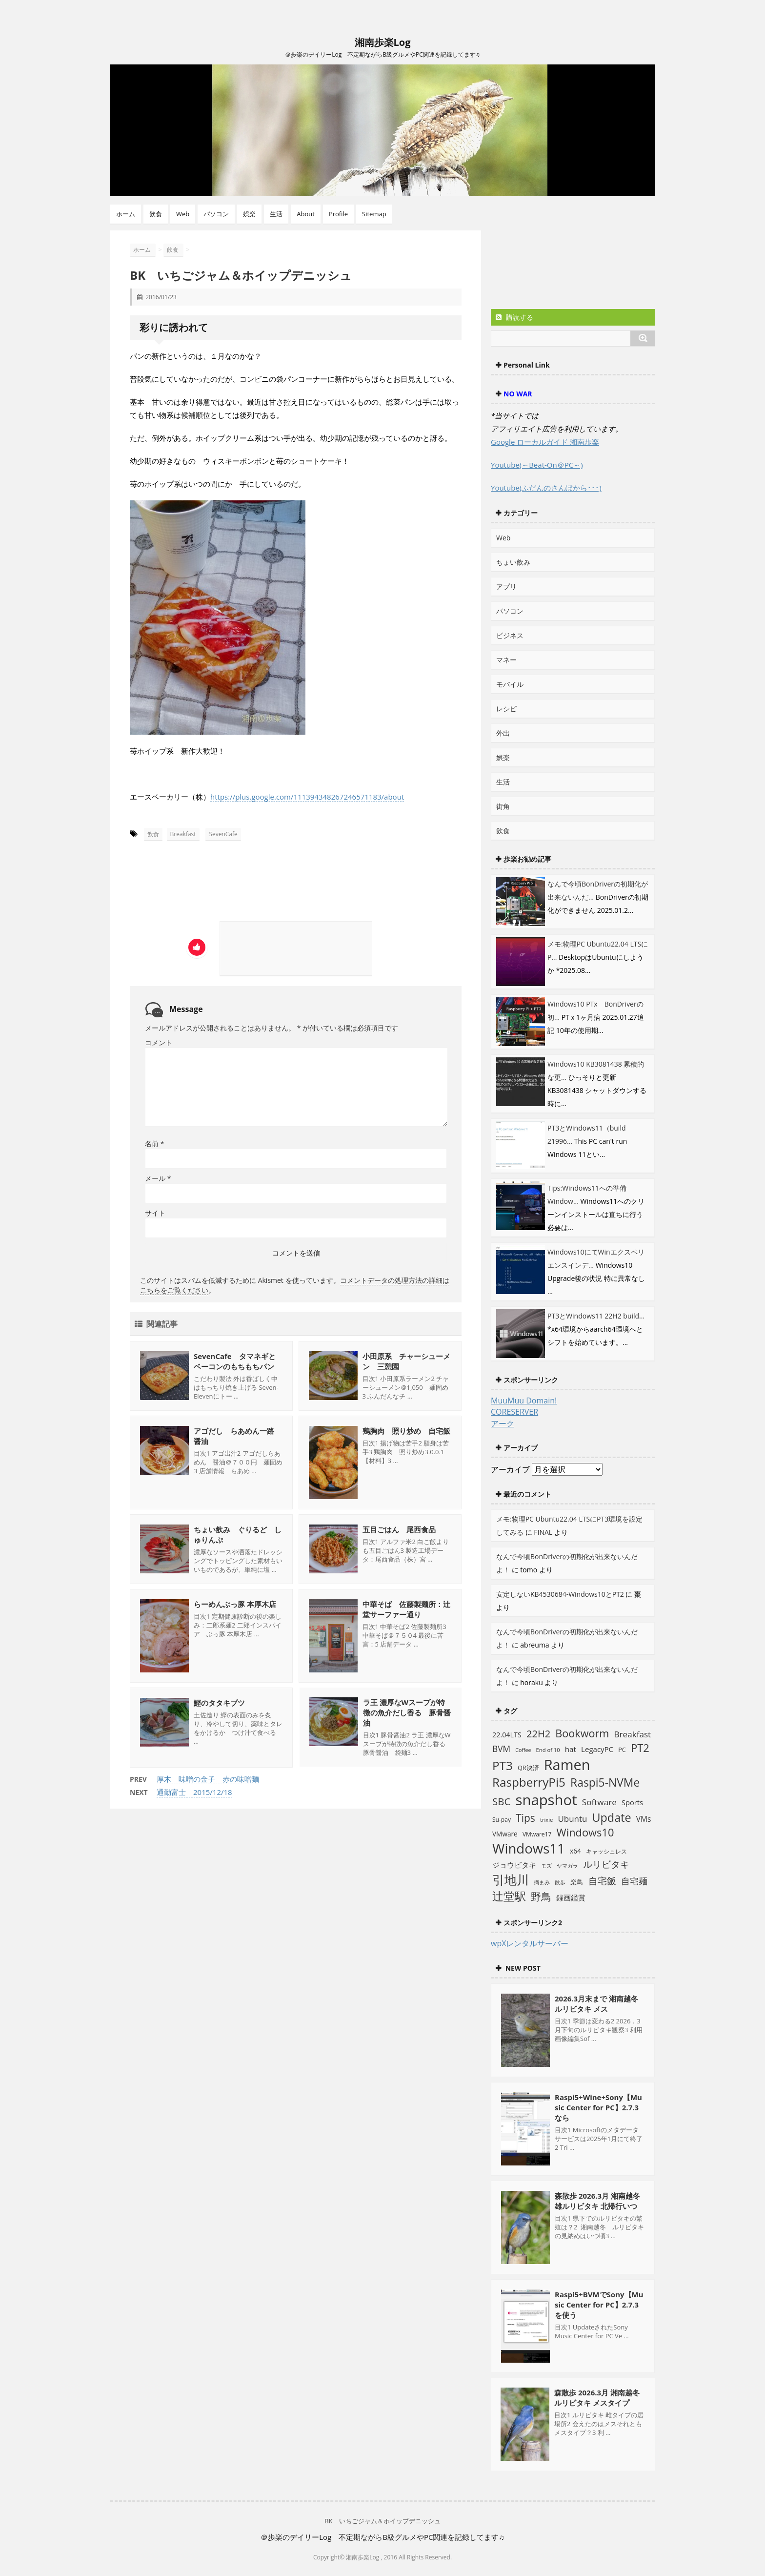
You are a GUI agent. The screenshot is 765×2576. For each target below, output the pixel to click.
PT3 (502, 1765)
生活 (276, 213)
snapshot (546, 1800)
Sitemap (374, 213)
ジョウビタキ (514, 1865)
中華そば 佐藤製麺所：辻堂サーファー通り (406, 1609)
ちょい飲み (513, 562)
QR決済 (528, 1768)
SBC (501, 1801)
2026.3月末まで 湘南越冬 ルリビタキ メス (596, 2004)
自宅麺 (634, 1881)
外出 (503, 733)
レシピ (506, 708)
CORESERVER (514, 1411)
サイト (155, 1212)
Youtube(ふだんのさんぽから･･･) (546, 488)
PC (622, 1750)
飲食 (155, 213)
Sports (632, 1802)
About (306, 213)
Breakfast (183, 834)
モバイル (509, 684)
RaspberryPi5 (528, 1782)
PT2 (640, 1747)
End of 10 (548, 1749)
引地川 (510, 1879)
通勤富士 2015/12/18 (194, 1792)
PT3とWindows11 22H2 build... (595, 1315)
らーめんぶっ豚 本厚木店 (235, 1604)
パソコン (216, 213)
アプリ (506, 586)
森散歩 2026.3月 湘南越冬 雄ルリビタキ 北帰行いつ (597, 2201)
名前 (154, 1143)
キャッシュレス (606, 1851)
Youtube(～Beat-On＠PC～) (537, 465)
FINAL (543, 1532)
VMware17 (537, 1834)
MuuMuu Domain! (524, 1400)
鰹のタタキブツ (219, 1703)
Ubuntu (572, 1818)
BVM (501, 1748)
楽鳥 (576, 1882)
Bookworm (582, 1733)
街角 (503, 806)
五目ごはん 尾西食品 (399, 1529)
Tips (525, 1818)
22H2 (538, 1733)
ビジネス (509, 635)
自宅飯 (602, 1880)
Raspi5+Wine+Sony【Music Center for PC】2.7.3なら (598, 2107)
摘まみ (542, 1882)
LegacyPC (597, 1749)
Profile (338, 213)
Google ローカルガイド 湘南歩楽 (545, 442)
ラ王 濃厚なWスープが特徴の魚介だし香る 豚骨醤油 (406, 1713)
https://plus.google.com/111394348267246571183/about (307, 797)
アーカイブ (510, 1469)
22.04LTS (507, 1734)
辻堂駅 (509, 1896)
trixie (546, 1819)
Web (182, 213)
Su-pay (501, 1819)
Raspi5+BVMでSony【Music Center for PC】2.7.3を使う (599, 2304)
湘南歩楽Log (383, 42)
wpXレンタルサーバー (529, 1943)
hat (570, 1749)
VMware (505, 1833)
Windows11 (528, 1848)
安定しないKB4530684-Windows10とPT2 (560, 1594)
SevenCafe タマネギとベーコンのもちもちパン (235, 1361)
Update (611, 1817)
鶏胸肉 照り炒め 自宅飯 (406, 1431)
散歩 (560, 1882)
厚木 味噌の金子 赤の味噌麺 (208, 1779)
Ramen (567, 1764)
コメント (158, 1042)
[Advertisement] (221, 884)
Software (599, 1802)
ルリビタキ (606, 1864)
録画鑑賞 (570, 1897)
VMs (643, 1819)
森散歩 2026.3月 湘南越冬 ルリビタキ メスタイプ (597, 2398)
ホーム (125, 213)
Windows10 (585, 1832)
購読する (514, 317)
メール (158, 1178)
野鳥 (541, 1896)
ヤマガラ (567, 1865)
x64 (575, 1850)
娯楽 (249, 213)
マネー (506, 659)
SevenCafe (223, 834)
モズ (546, 1865)
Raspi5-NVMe (605, 1782)
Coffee (523, 1750)
